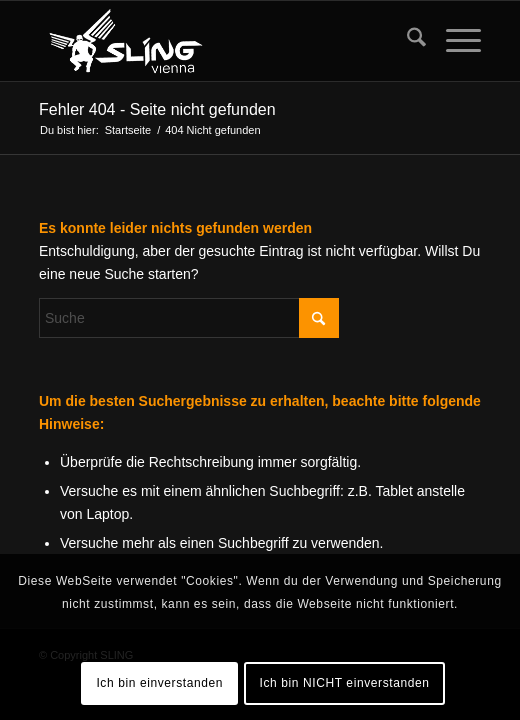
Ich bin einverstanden (159, 683)
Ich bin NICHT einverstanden (345, 683)
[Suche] (406, 41)
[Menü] (453, 41)
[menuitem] (406, 41)
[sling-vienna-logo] (216, 41)
